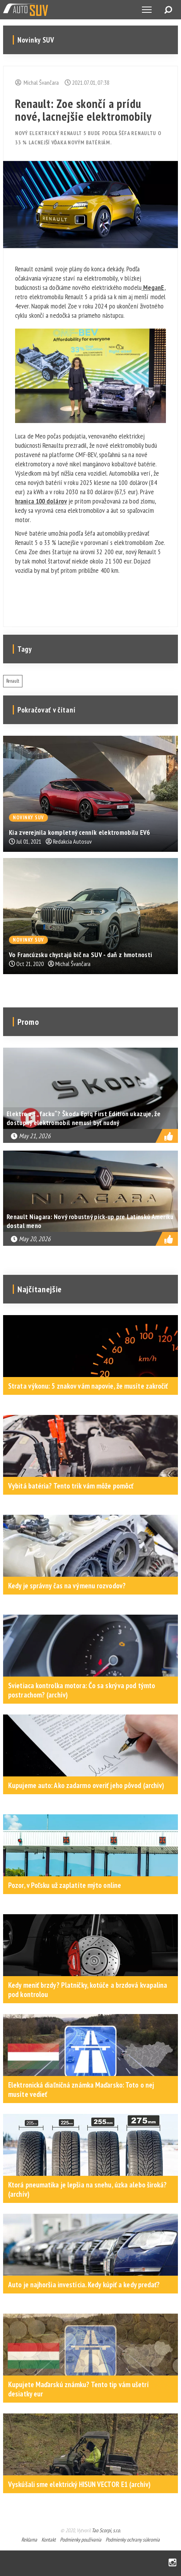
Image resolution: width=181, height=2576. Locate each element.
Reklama (29, 2539)
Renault (12, 681)
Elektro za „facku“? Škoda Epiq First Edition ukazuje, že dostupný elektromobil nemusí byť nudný (84, 1118)
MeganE (153, 287)
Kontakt (48, 2539)
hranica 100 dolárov (41, 501)
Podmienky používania (80, 2539)
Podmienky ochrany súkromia (133, 2539)
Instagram (172, 2563)
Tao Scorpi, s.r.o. (106, 2530)
